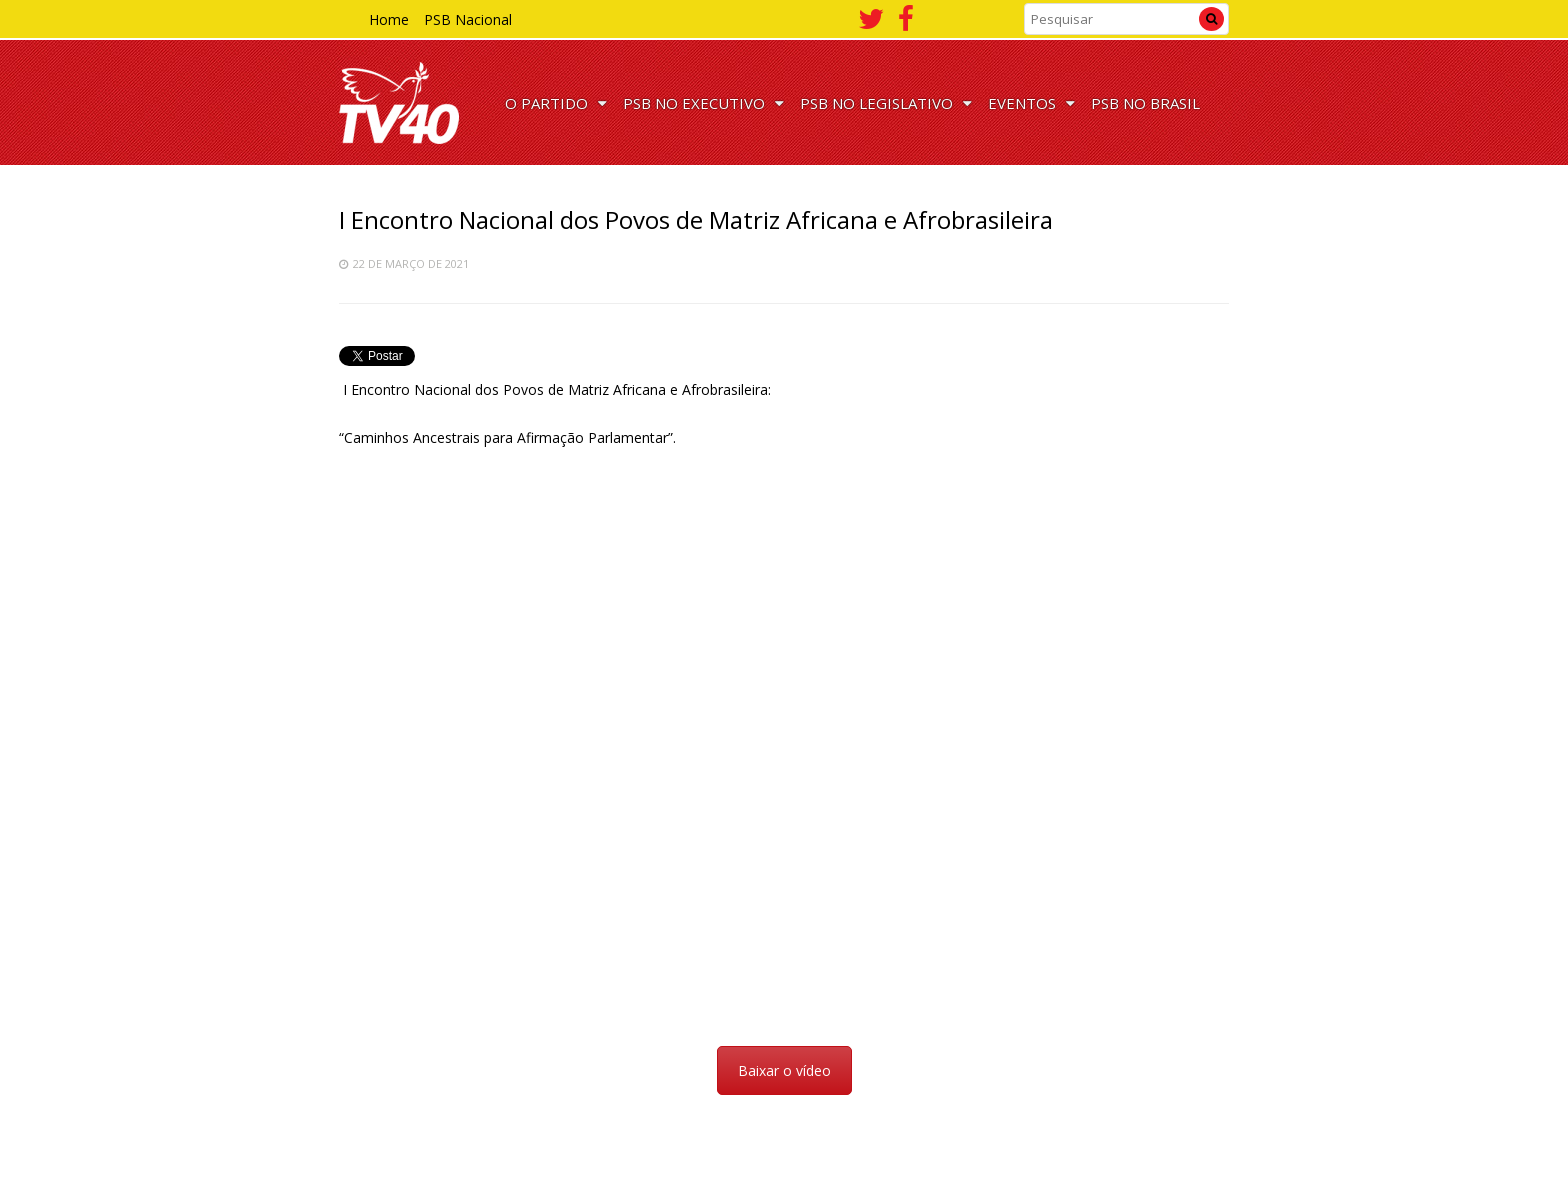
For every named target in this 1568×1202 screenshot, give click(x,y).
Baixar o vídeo (784, 1070)
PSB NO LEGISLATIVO (886, 103)
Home (389, 19)
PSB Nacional (468, 19)
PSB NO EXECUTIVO (703, 103)
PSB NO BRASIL (1145, 103)
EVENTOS (1031, 103)
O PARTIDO (556, 103)
